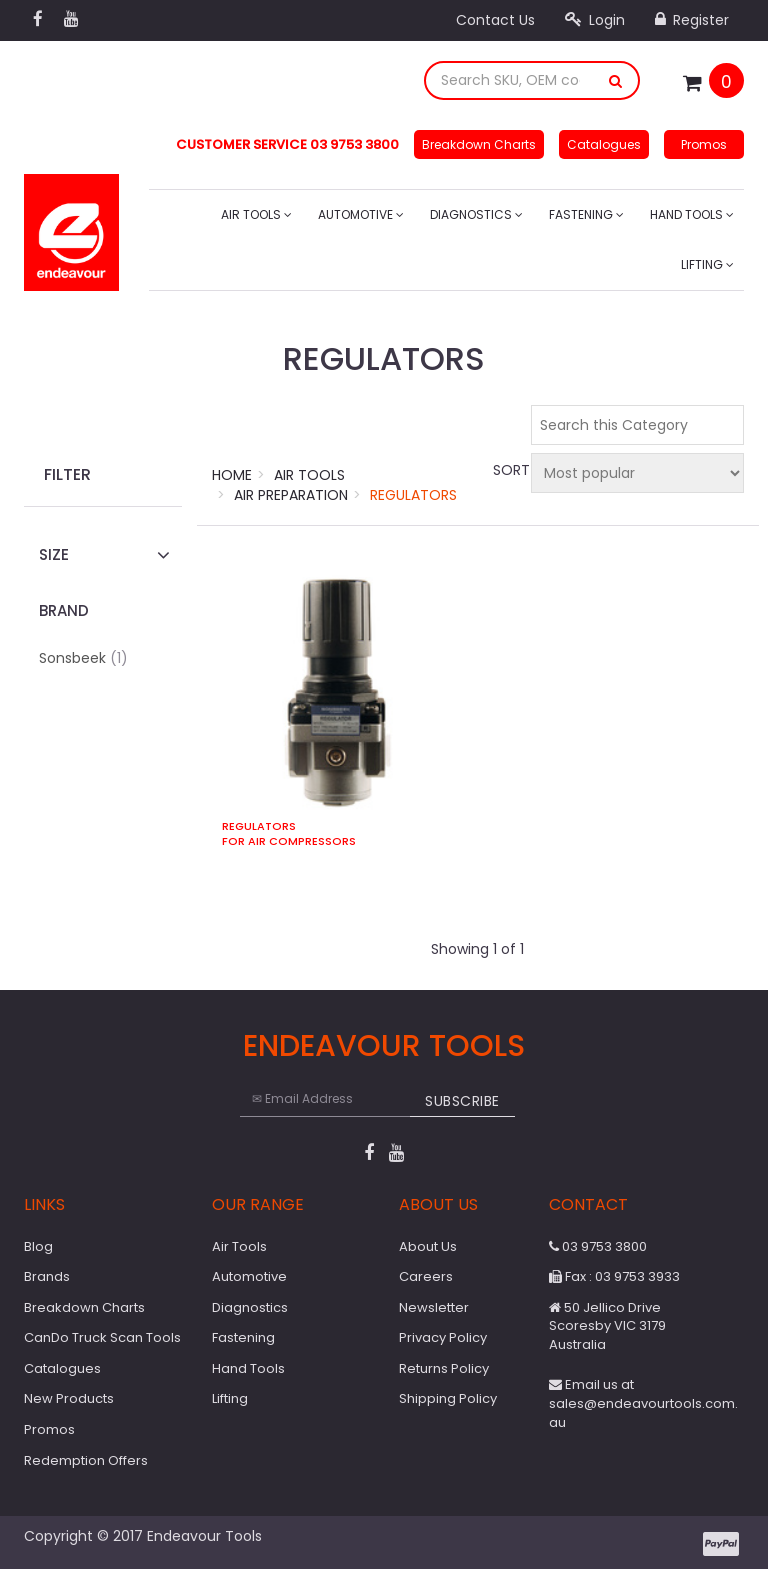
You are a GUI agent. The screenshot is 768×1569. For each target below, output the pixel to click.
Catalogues (604, 144)
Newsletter (434, 1307)
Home (232, 475)
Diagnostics (476, 214)
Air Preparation (291, 495)
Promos (704, 144)
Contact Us (495, 20)
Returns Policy (444, 1368)
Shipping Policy (448, 1398)
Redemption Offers (86, 1460)
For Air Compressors (289, 841)
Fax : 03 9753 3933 (614, 1276)
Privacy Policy (443, 1337)
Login (595, 20)
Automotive (361, 214)
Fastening (586, 214)
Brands (47, 1276)
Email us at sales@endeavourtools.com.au (643, 1403)
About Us (428, 1246)
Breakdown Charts (479, 144)
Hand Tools (692, 214)
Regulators (413, 495)
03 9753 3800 (598, 1246)
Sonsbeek (83, 658)
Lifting (707, 264)
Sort (509, 470)
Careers (426, 1276)
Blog (38, 1246)
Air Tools (256, 214)
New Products (69, 1398)
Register (692, 20)
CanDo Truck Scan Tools (102, 1337)
